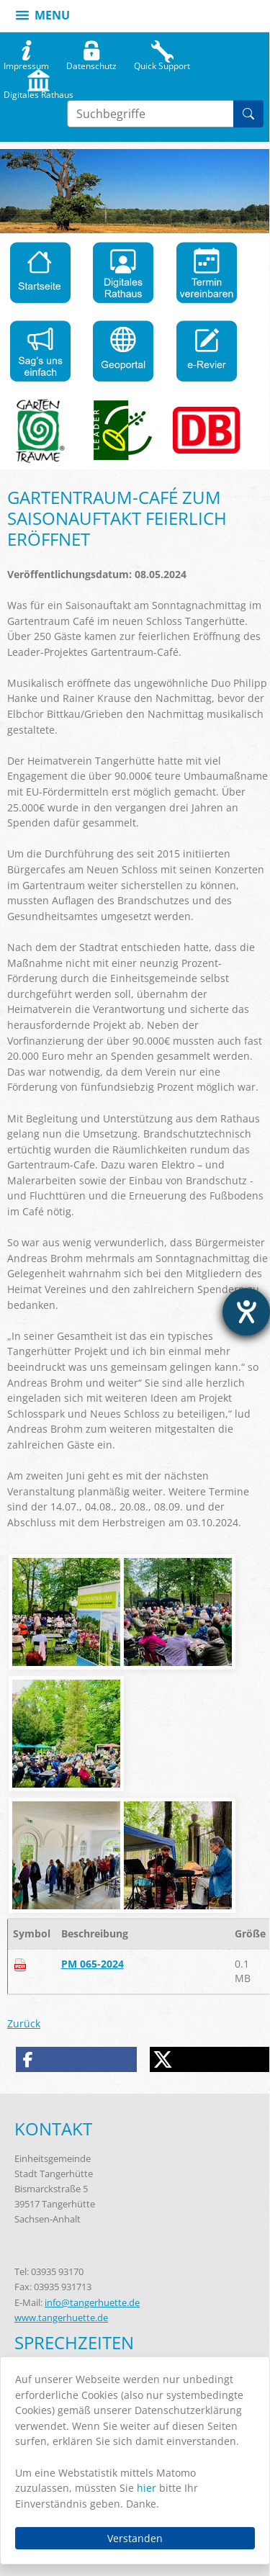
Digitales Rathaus (38, 91)
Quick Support (162, 63)
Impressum (26, 63)
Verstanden (135, 2538)
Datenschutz (91, 63)
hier (146, 2488)
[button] (77, 2059)
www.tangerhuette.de (61, 2317)
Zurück (23, 2023)
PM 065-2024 (92, 1964)
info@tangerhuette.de (92, 2302)
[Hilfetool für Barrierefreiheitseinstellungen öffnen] (246, 1312)
